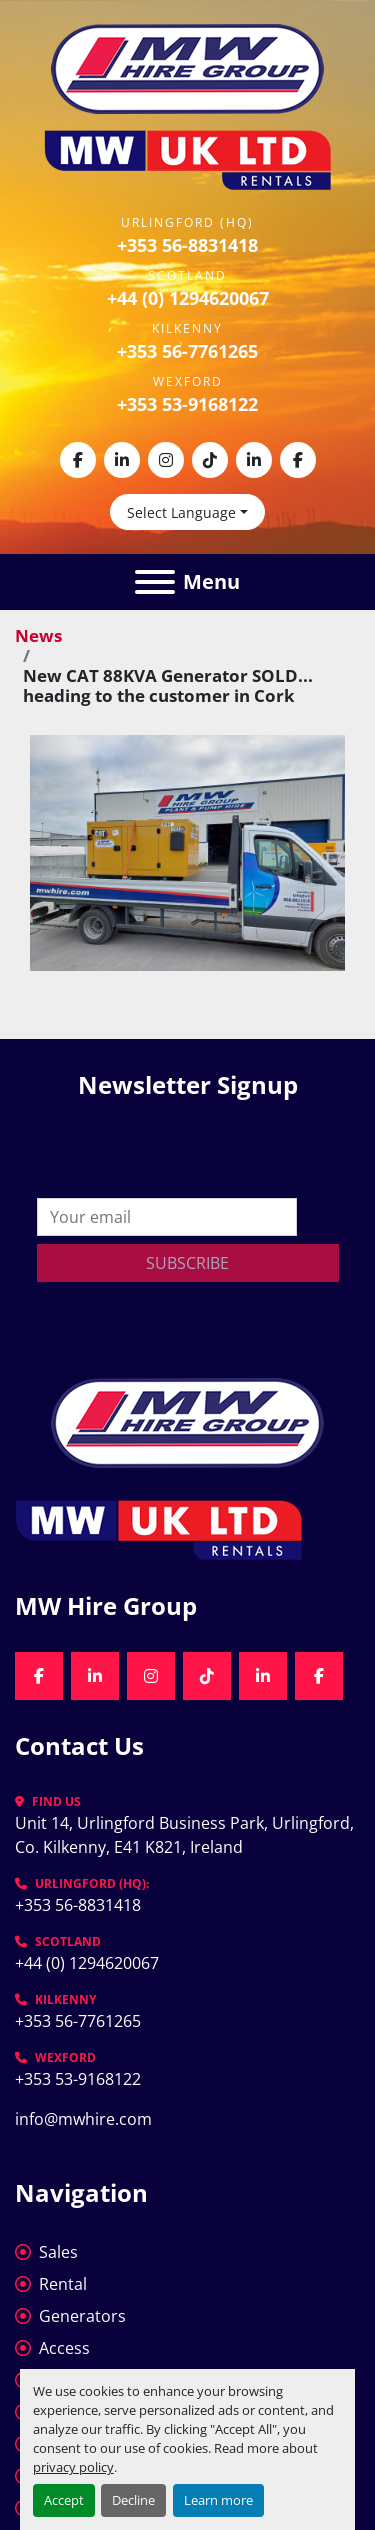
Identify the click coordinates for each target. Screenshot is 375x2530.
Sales (58, 2252)
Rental (63, 2284)
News (38, 635)
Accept (64, 2500)
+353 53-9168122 (187, 404)
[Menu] (155, 582)
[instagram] (166, 460)
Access (64, 2348)
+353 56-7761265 (187, 351)
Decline (133, 2500)
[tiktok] (210, 460)
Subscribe (187, 1263)
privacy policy (73, 2467)
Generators (82, 2316)
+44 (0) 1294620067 (188, 298)
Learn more (218, 2500)
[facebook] (78, 460)
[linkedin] (122, 460)
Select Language (181, 512)
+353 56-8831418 (187, 245)
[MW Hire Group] (187, 1421)
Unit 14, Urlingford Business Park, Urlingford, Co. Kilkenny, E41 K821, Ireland (186, 1835)
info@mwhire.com (83, 2119)
